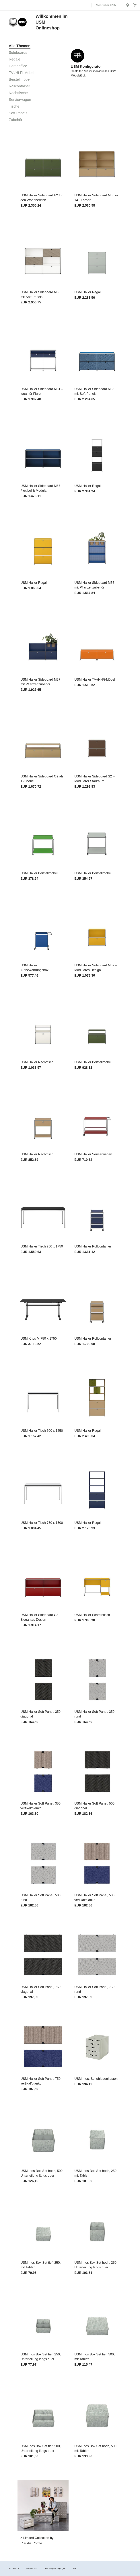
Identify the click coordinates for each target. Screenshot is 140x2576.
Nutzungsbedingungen (55, 2568)
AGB (75, 2568)
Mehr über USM (106, 5)
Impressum (14, 2568)
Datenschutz (32, 2568)
